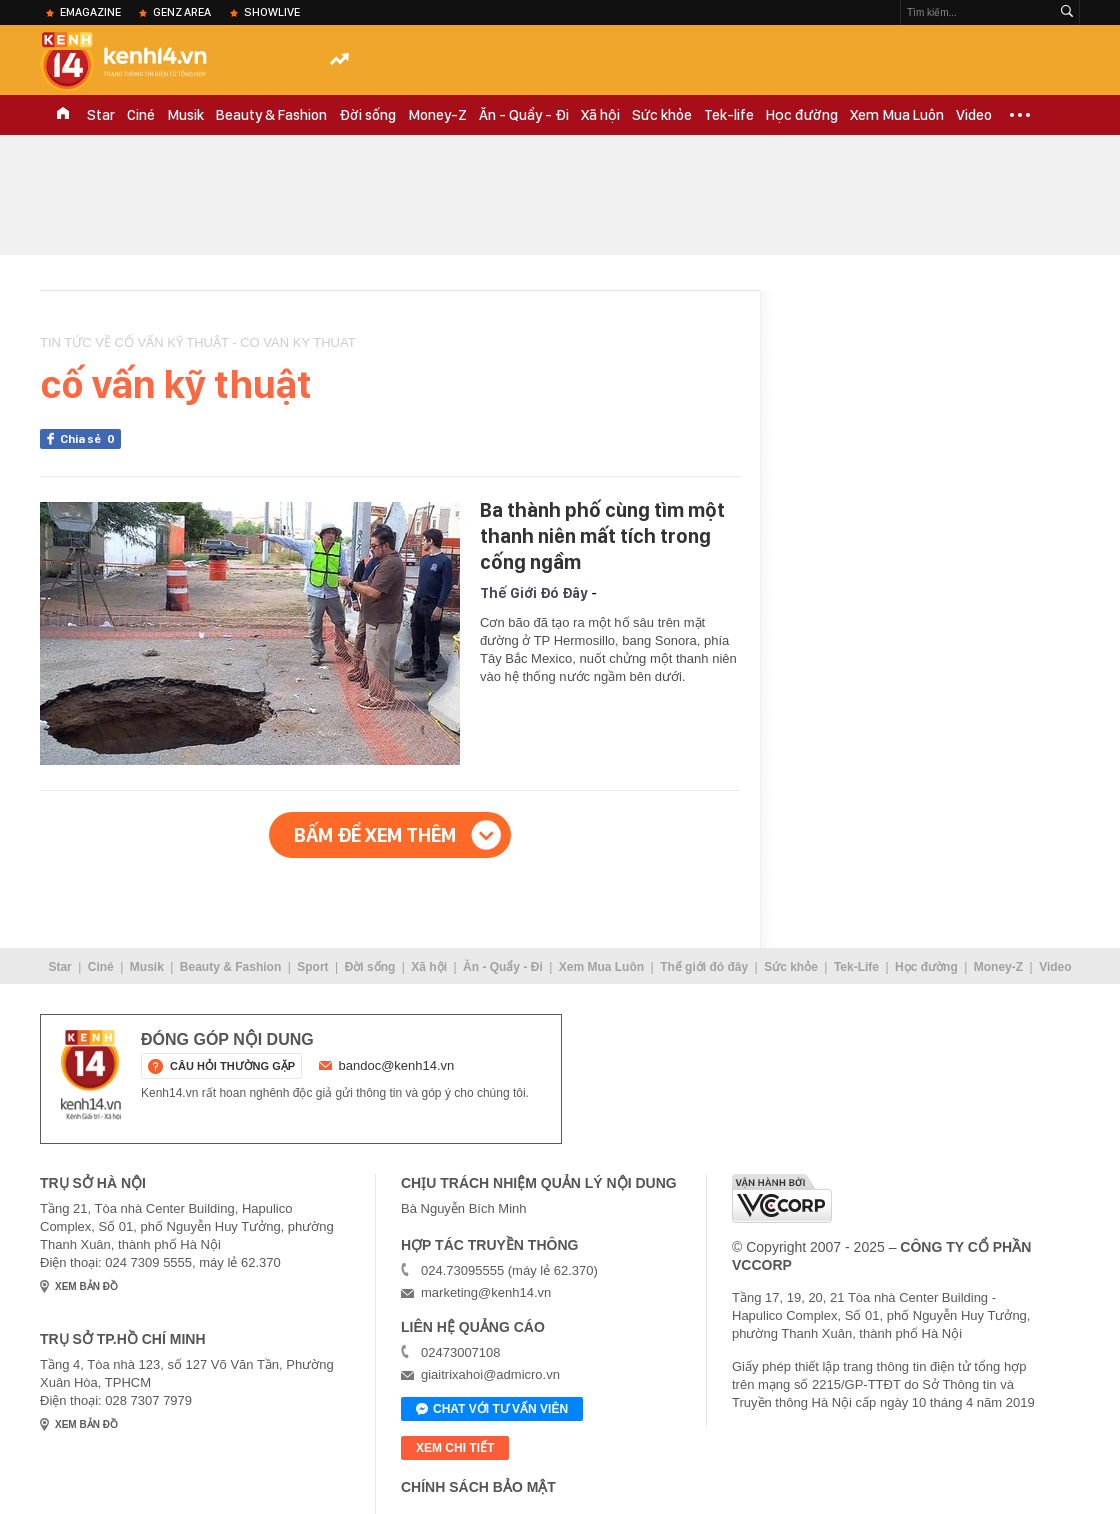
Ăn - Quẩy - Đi (524, 115)
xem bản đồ (86, 1286)
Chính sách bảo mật (478, 1487)
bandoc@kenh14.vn (397, 1065)
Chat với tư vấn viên (492, 1410)
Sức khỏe (662, 115)
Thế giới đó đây (704, 967)
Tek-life (729, 115)
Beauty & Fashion (271, 115)
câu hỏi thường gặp (232, 1066)
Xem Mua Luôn (897, 115)
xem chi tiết (455, 1448)
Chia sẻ (90, 439)
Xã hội (600, 115)
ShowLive (272, 12)
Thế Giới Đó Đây (533, 593)
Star (101, 115)
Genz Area (182, 12)
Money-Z (437, 115)
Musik (185, 115)
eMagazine (90, 12)
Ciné (141, 115)
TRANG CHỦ (63, 115)
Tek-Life (856, 967)
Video (974, 115)
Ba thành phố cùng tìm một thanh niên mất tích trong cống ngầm (602, 536)
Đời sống (367, 115)
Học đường (802, 115)
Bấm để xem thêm (375, 835)
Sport (312, 967)
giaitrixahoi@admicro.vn (490, 1374)
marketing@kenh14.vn (486, 1292)
